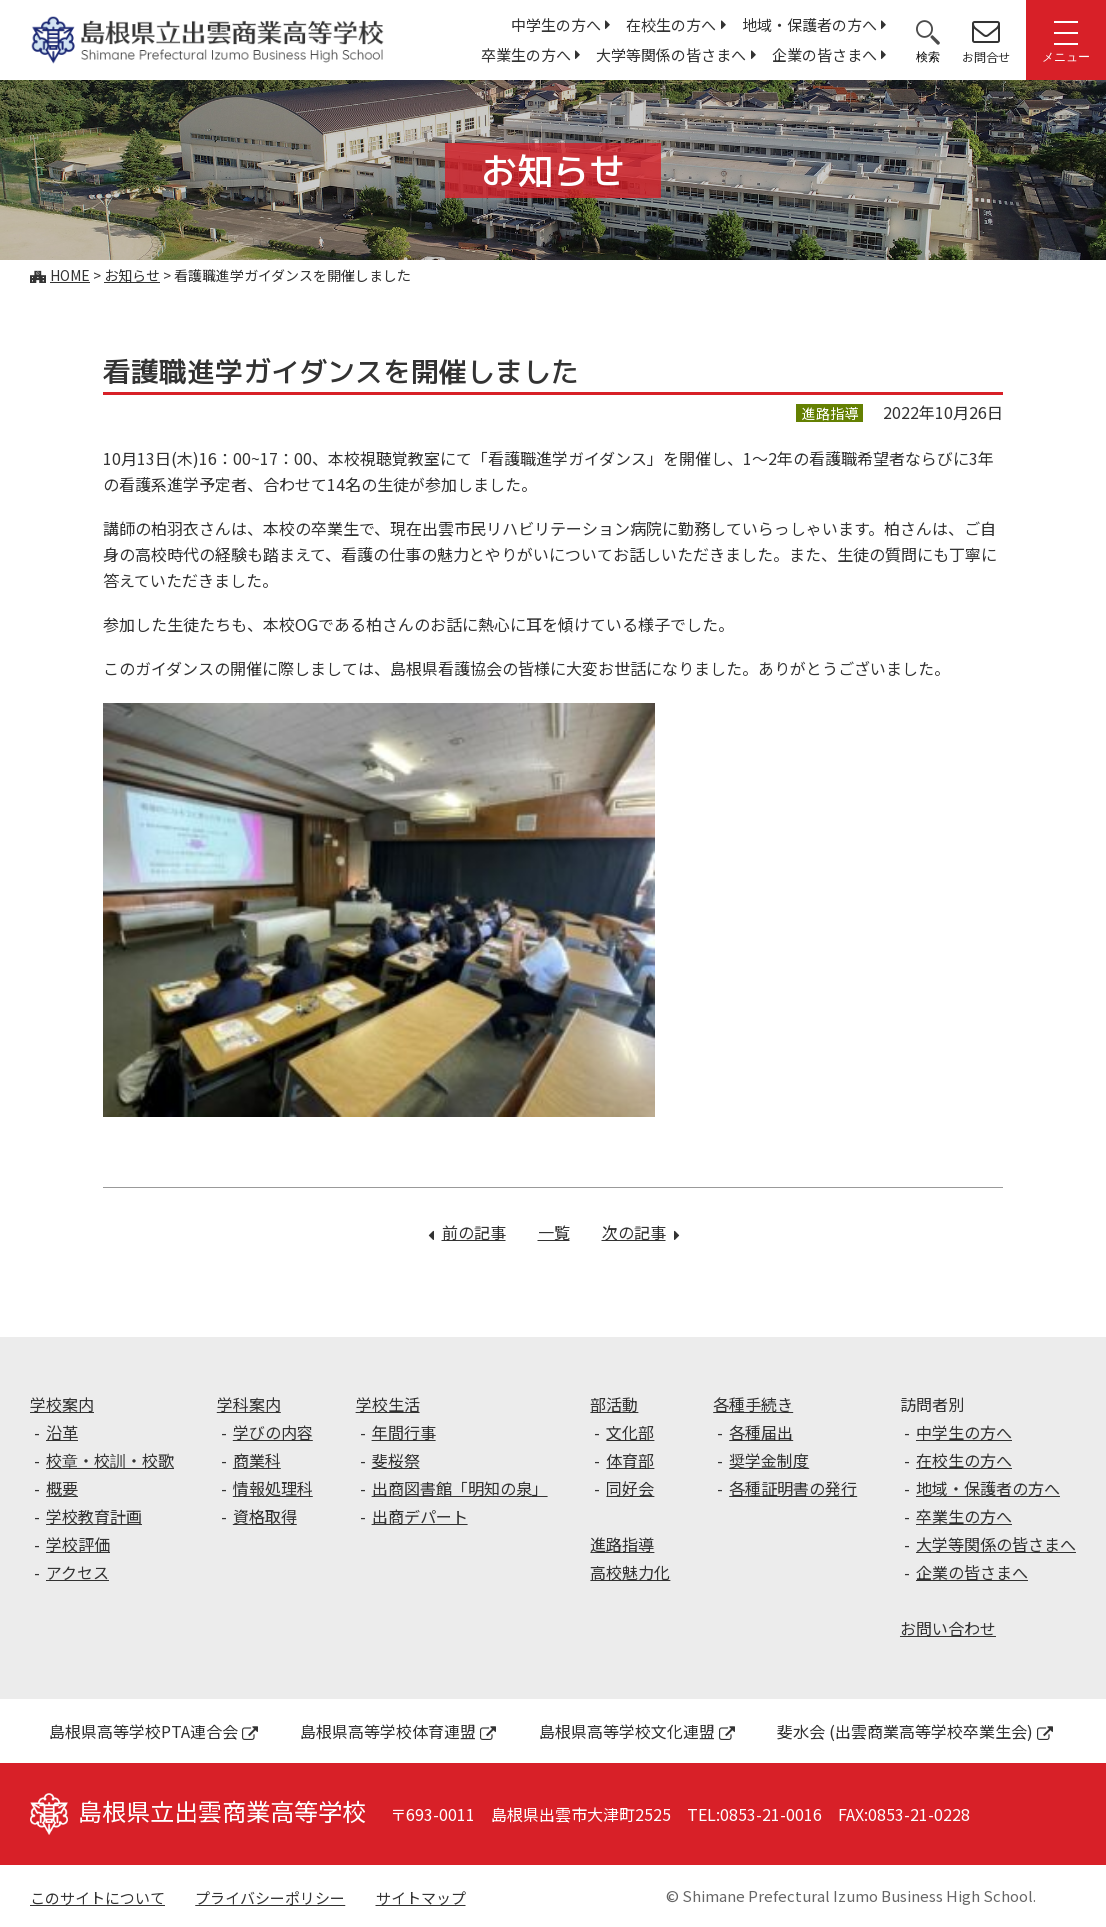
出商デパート (420, 1516)
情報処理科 (273, 1488)
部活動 (614, 1404)
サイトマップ (421, 1897)
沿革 (62, 1432)
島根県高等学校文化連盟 (637, 1731)
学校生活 (388, 1404)
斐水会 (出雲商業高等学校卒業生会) (915, 1731)
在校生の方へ (671, 24)
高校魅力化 (630, 1572)
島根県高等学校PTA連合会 (153, 1731)
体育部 (630, 1460)
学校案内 (62, 1404)
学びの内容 (273, 1432)
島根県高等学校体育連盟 (398, 1731)
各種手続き (753, 1404)
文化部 (630, 1432)
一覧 (554, 1232)
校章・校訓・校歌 (110, 1460)
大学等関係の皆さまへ (671, 54)
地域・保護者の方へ (809, 24)
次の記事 (640, 1232)
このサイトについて (97, 1897)
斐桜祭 (396, 1460)
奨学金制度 (769, 1460)
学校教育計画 (94, 1516)
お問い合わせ (948, 1628)
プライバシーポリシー (270, 1897)
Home (70, 275)
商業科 (257, 1460)
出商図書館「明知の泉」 (460, 1488)
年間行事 (404, 1432)
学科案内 (249, 1404)
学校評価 (78, 1544)
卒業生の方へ (526, 54)
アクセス (77, 1572)
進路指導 (622, 1544)
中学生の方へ (556, 24)
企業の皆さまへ (824, 54)
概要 (62, 1488)
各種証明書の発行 (793, 1488)
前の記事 (474, 1232)
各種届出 (761, 1432)
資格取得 (265, 1516)
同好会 (630, 1488)
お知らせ (132, 275)
